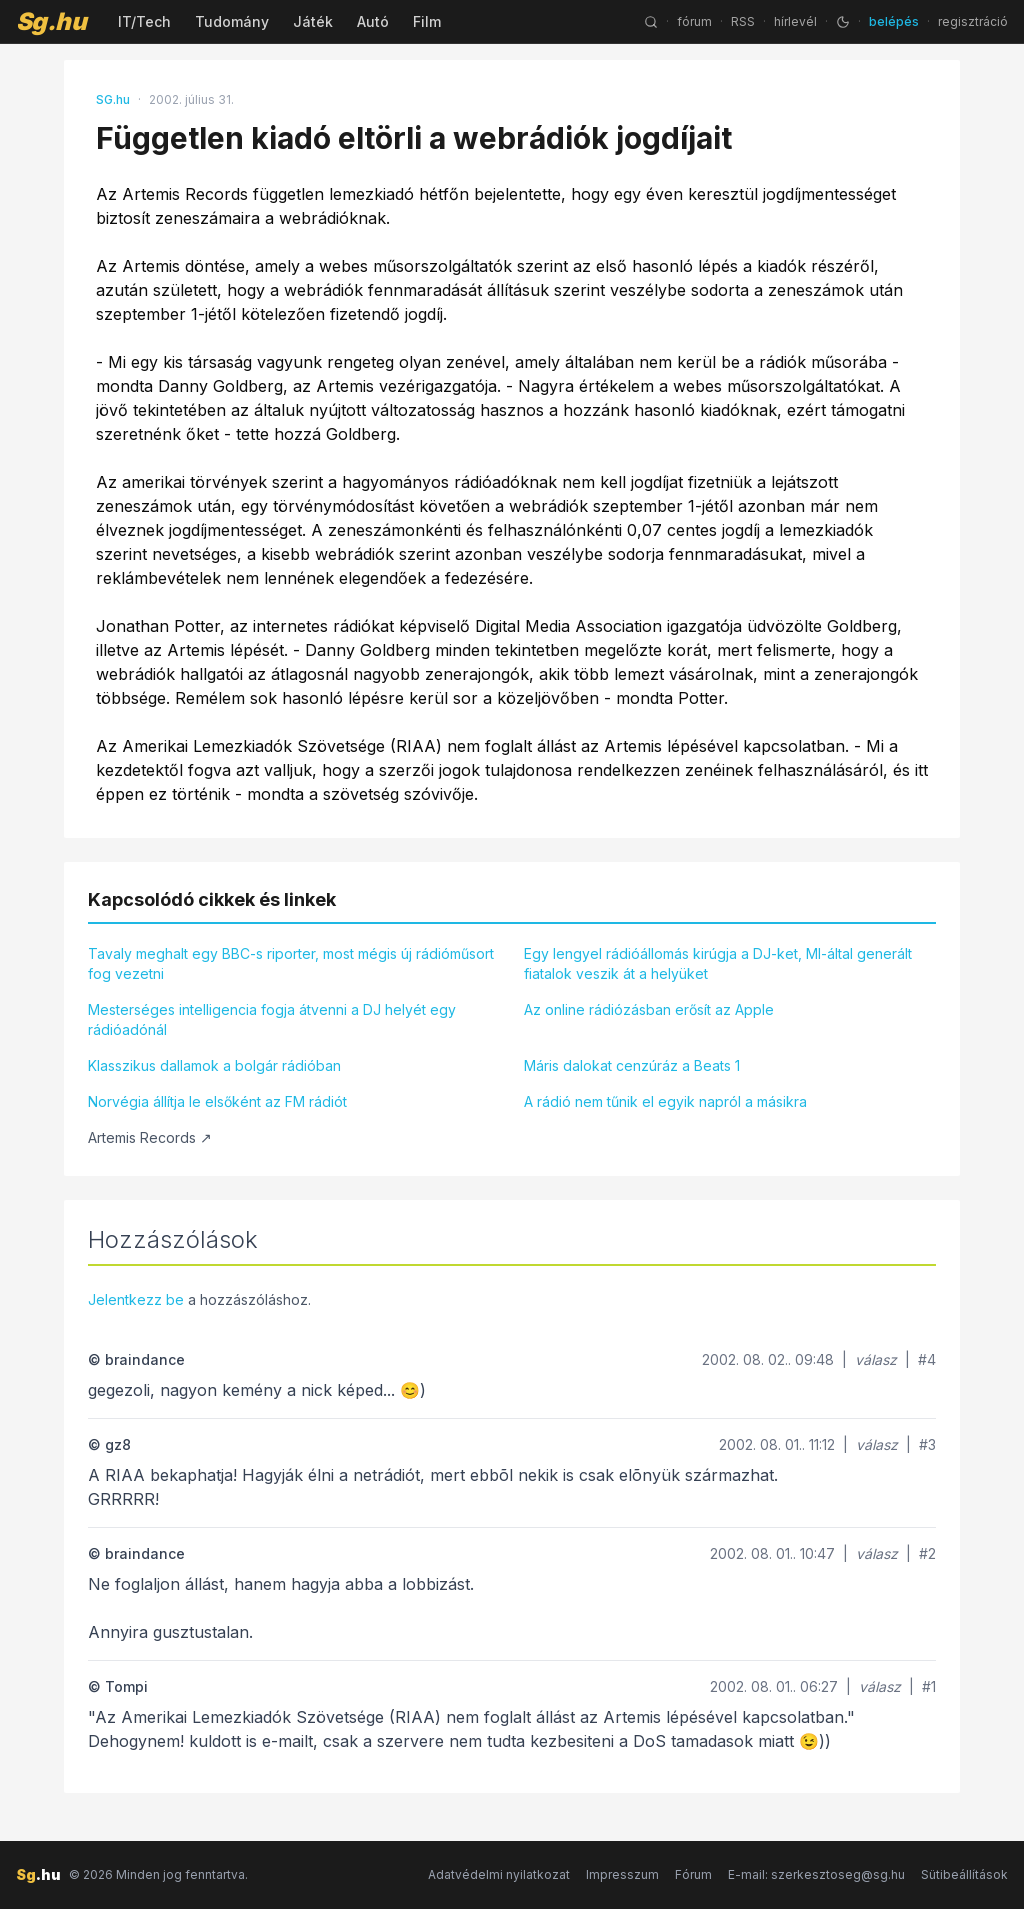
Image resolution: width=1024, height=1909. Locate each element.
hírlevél (795, 21)
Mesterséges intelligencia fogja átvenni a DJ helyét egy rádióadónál (272, 1019)
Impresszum (622, 1874)
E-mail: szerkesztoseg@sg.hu (816, 1874)
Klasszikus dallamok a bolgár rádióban (214, 1065)
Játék (313, 21)
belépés (894, 21)
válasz (876, 1359)
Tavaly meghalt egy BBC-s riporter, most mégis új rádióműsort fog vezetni (291, 963)
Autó (373, 21)
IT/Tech (144, 21)
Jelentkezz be (136, 1299)
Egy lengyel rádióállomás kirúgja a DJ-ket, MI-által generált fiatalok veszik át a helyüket (718, 963)
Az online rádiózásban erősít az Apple (649, 1009)
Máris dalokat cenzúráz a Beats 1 (632, 1065)
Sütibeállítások (964, 1874)
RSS (743, 21)
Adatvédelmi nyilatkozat (499, 1874)
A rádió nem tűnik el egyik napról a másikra (665, 1101)
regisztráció (973, 21)
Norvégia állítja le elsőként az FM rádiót (217, 1101)
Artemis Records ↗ (150, 1137)
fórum (694, 21)
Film (427, 21)
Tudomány (232, 21)
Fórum (693, 1874)
